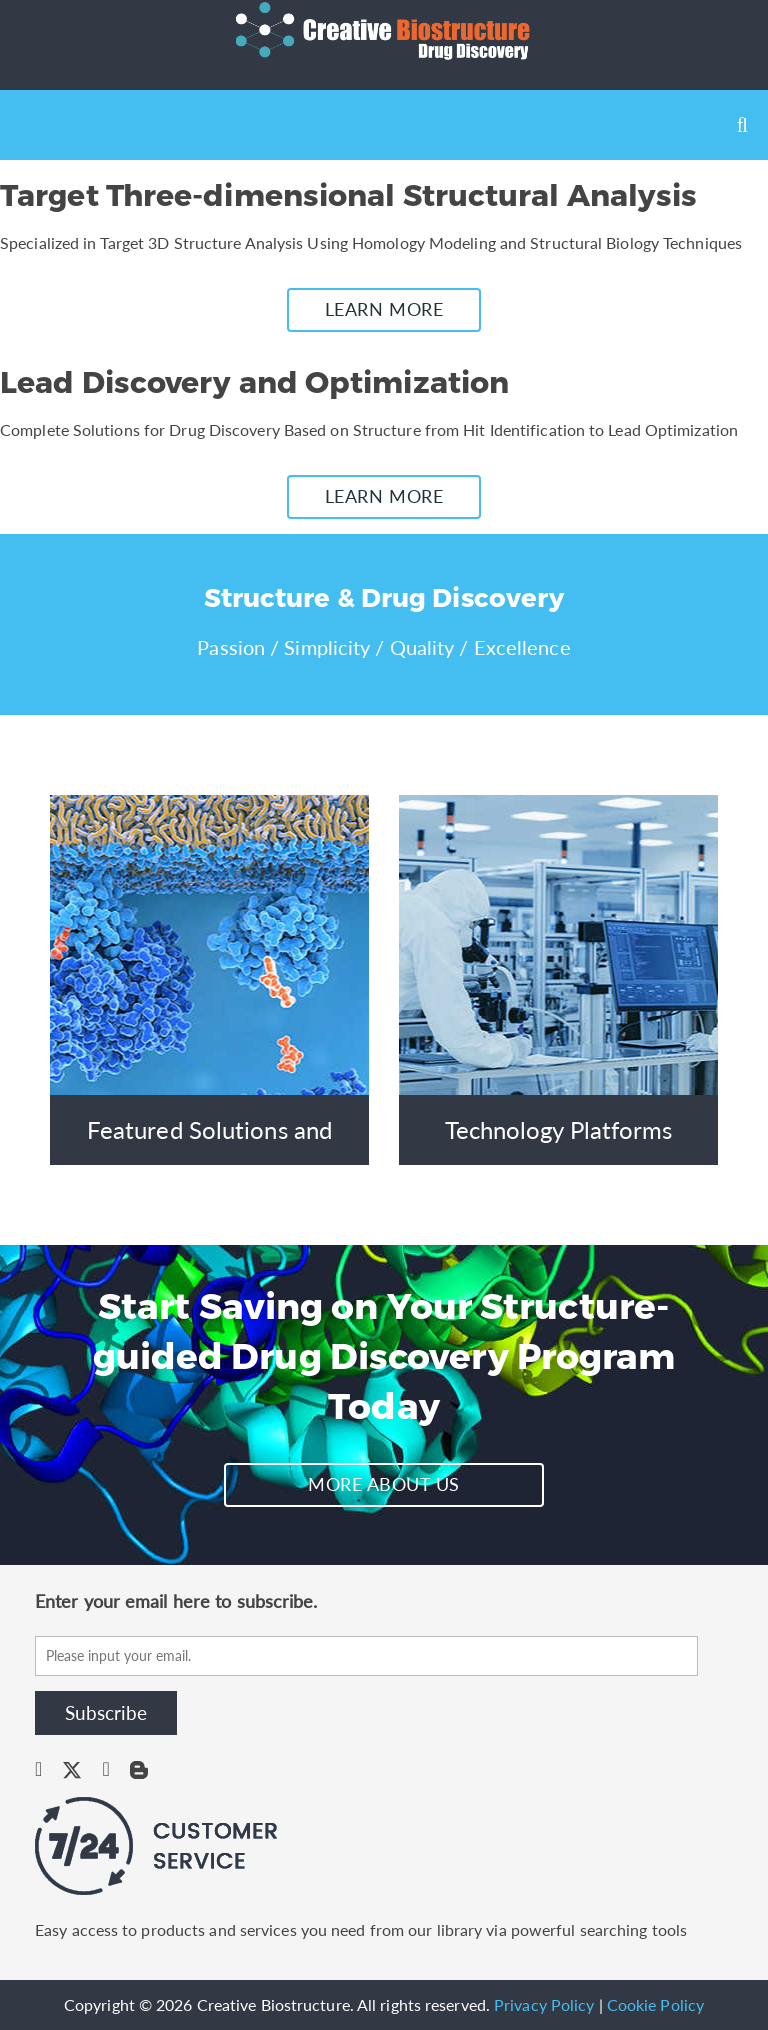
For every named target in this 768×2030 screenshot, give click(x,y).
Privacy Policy (544, 2004)
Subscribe (106, 1712)
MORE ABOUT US (384, 1484)
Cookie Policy (655, 2004)
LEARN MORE (384, 309)
